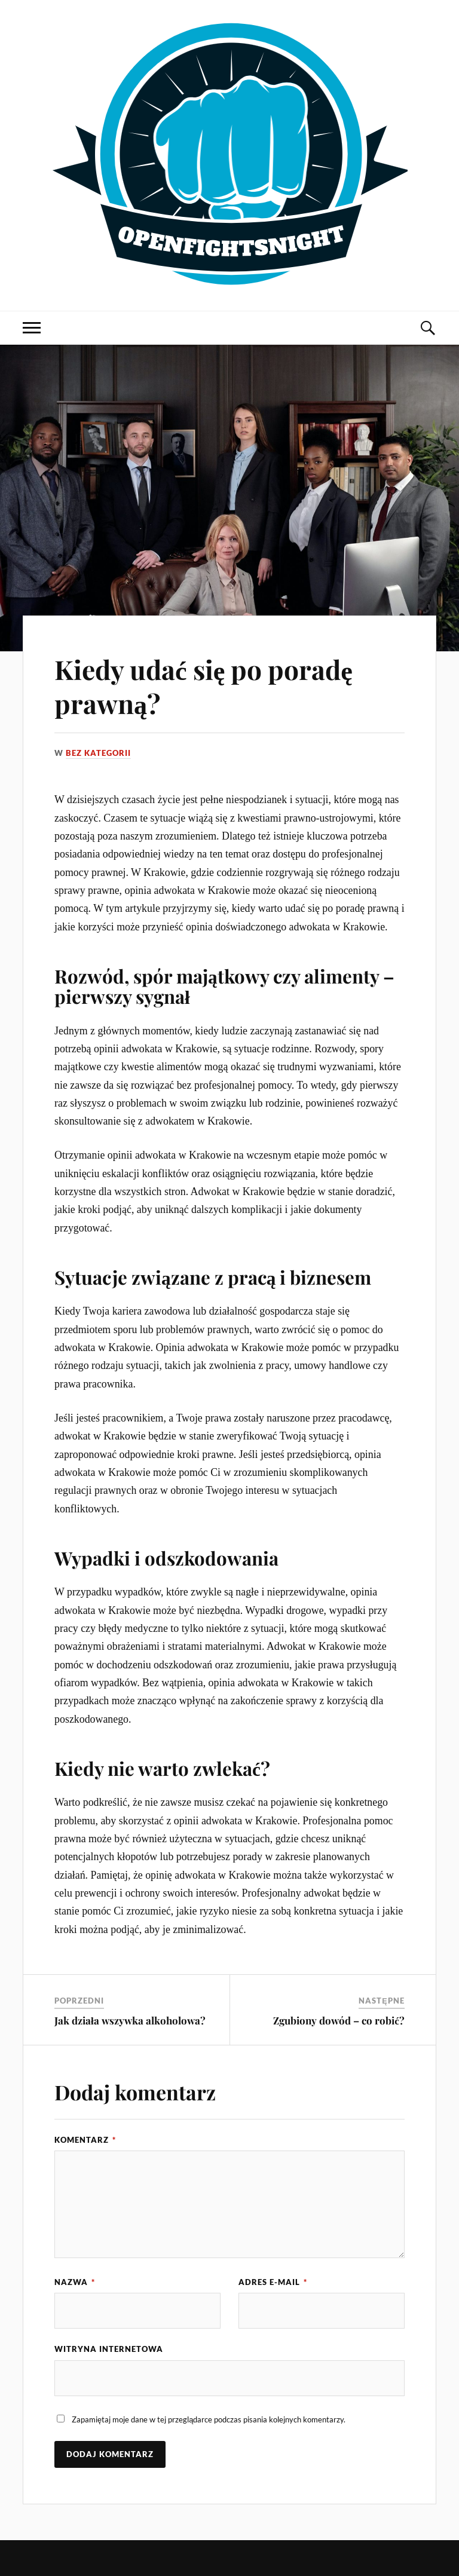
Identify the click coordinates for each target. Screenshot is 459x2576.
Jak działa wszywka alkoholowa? (130, 2020)
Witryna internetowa (108, 2349)
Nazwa (74, 2282)
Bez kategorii (98, 753)
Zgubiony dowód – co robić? (339, 2020)
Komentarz (85, 2140)
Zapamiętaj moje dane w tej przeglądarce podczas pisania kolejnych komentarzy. (208, 2419)
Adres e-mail (272, 2282)
